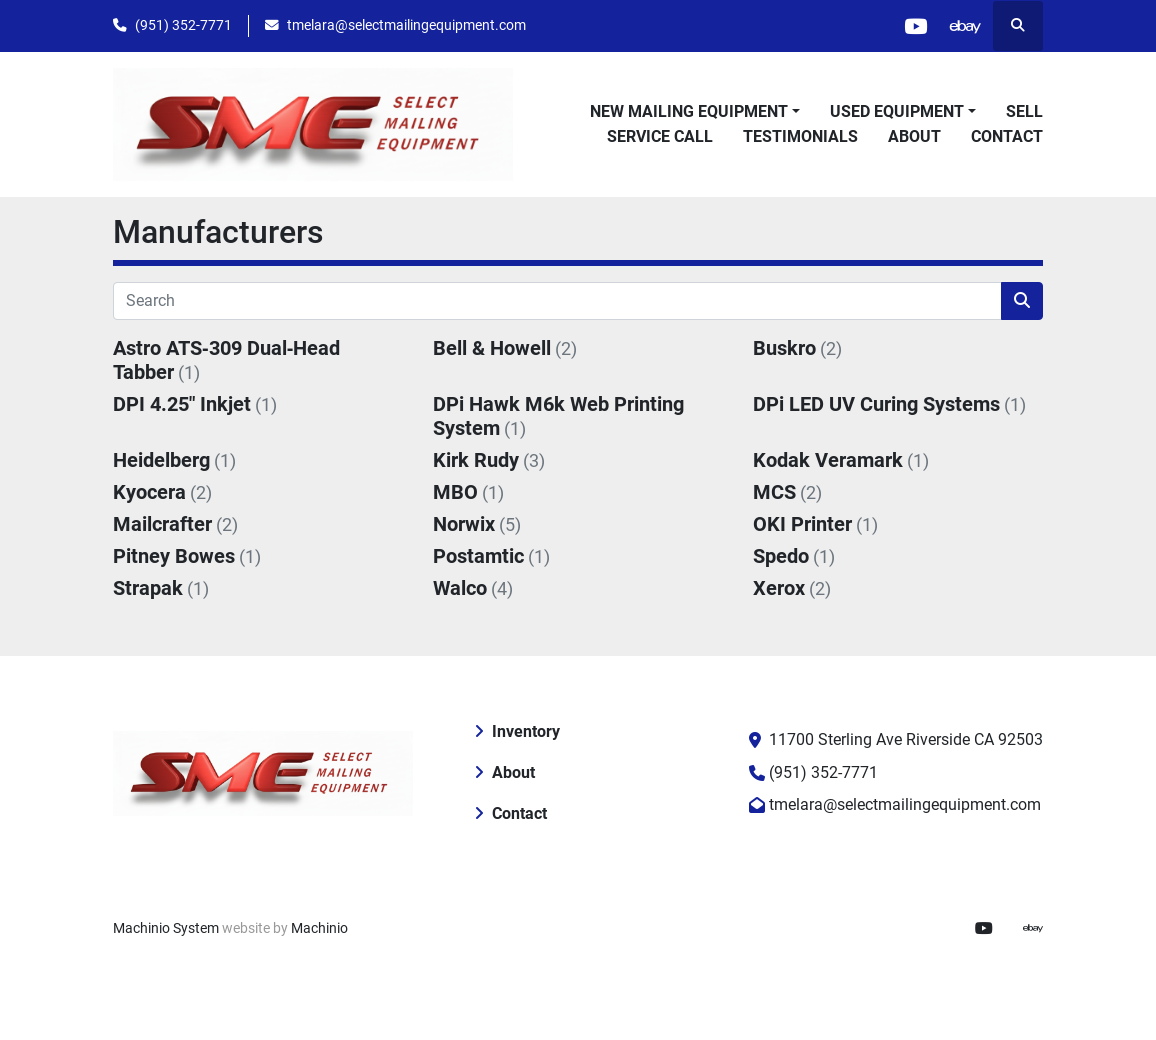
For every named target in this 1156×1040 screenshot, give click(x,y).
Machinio (319, 928)
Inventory (526, 731)
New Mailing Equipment (689, 111)
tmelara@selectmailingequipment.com (406, 25)
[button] (695, 112)
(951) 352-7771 (183, 25)
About (914, 136)
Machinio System (166, 928)
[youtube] (915, 26)
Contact (1007, 136)
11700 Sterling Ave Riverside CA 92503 (906, 739)
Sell (1024, 111)
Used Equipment (897, 111)
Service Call (660, 136)
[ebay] (966, 26)
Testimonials (800, 136)
